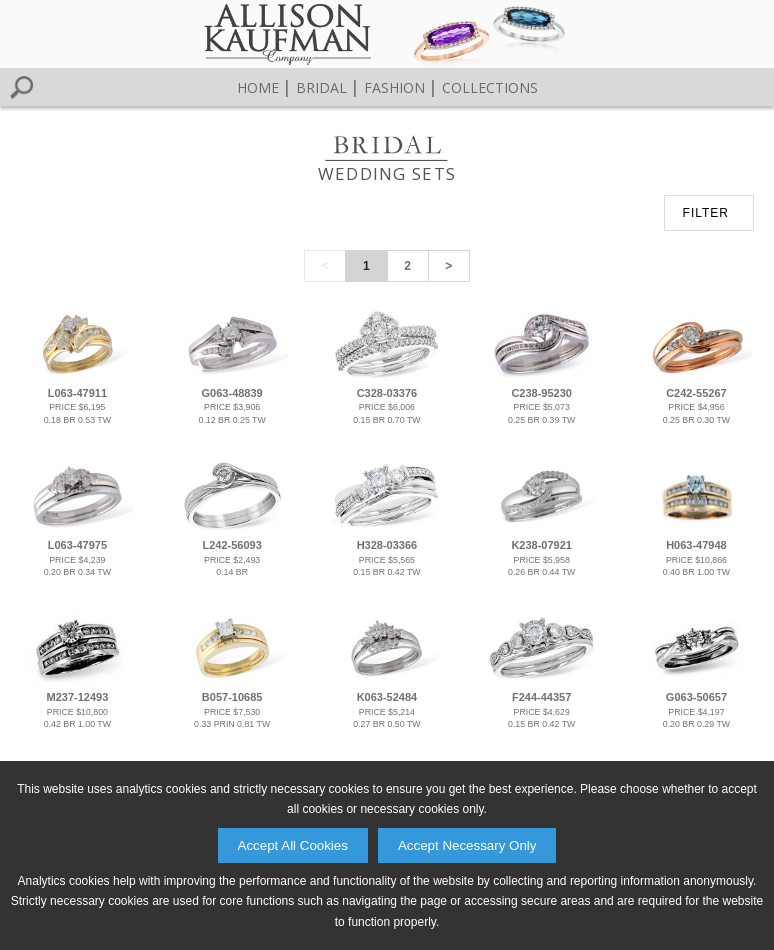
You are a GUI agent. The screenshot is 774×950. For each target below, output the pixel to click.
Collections (490, 87)
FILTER (706, 213)
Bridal (321, 87)
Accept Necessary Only (467, 845)
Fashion (394, 87)
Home (258, 87)
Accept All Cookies (293, 845)
